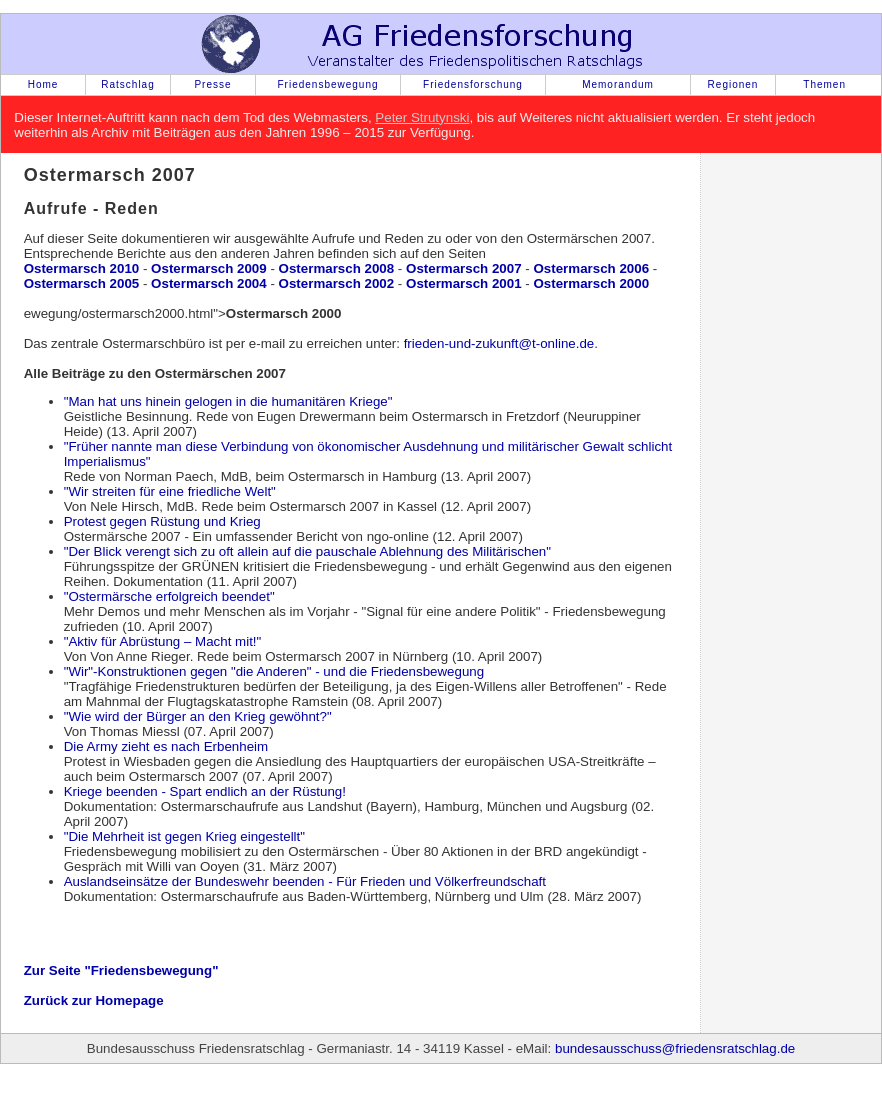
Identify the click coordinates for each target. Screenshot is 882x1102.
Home (43, 84)
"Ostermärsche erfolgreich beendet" (169, 596)
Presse (212, 84)
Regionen (733, 84)
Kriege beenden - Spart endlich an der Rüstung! (205, 791)
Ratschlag (127, 84)
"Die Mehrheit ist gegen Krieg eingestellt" (184, 836)
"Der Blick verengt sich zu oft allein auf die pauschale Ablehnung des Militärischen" (307, 551)
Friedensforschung (473, 84)
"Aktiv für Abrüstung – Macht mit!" (163, 641)
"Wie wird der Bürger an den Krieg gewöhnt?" (198, 716)
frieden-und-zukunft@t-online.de (499, 343)
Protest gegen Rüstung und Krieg (162, 521)
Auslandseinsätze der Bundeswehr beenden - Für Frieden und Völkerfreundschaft (305, 881)
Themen (824, 84)
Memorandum (618, 84)
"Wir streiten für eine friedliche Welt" (170, 491)
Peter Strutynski (422, 117)
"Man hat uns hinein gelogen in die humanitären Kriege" (228, 401)
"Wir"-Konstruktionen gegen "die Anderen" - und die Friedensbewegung (274, 671)
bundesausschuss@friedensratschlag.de (675, 1048)
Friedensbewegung (327, 84)
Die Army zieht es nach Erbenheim (166, 746)
